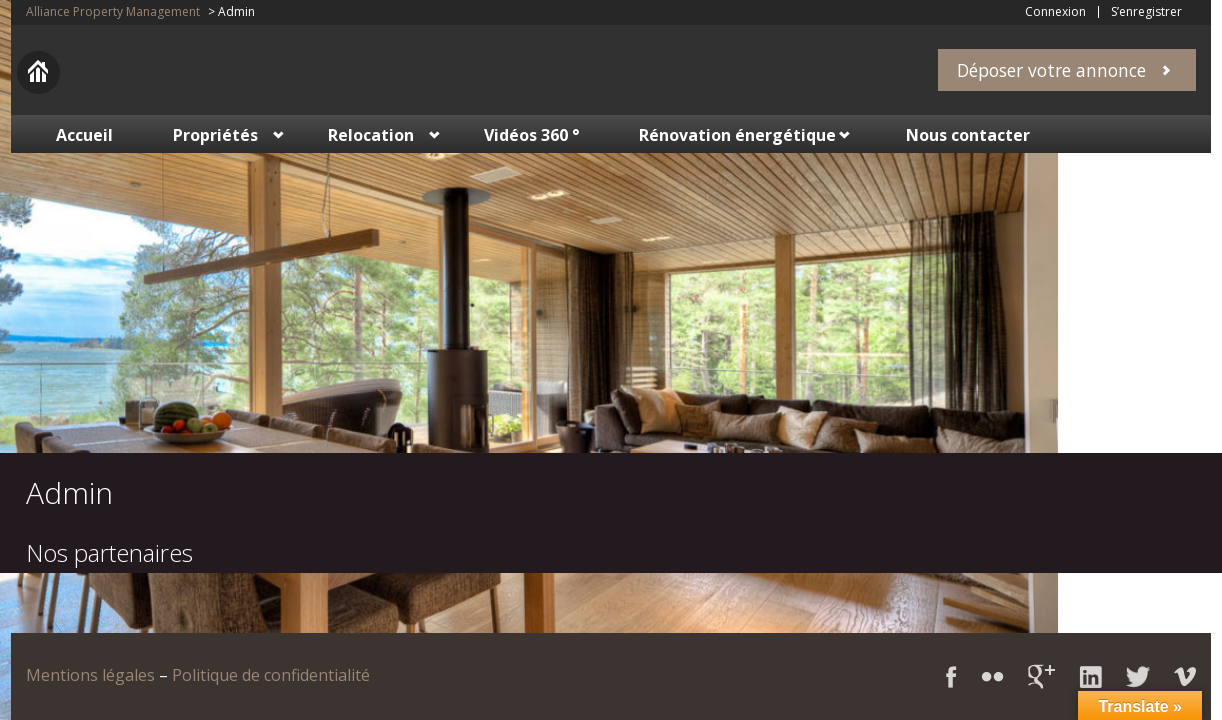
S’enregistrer (1146, 12)
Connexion (1055, 12)
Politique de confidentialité (271, 675)
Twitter (1138, 676)
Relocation (371, 135)
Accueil (84, 135)
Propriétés (215, 135)
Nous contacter (968, 135)
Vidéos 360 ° (531, 135)
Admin (69, 492)
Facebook (951, 676)
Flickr (992, 676)
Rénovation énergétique (737, 135)
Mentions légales (90, 675)
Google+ (1041, 676)
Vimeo (1185, 676)
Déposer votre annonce (1051, 70)
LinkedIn (1090, 676)
